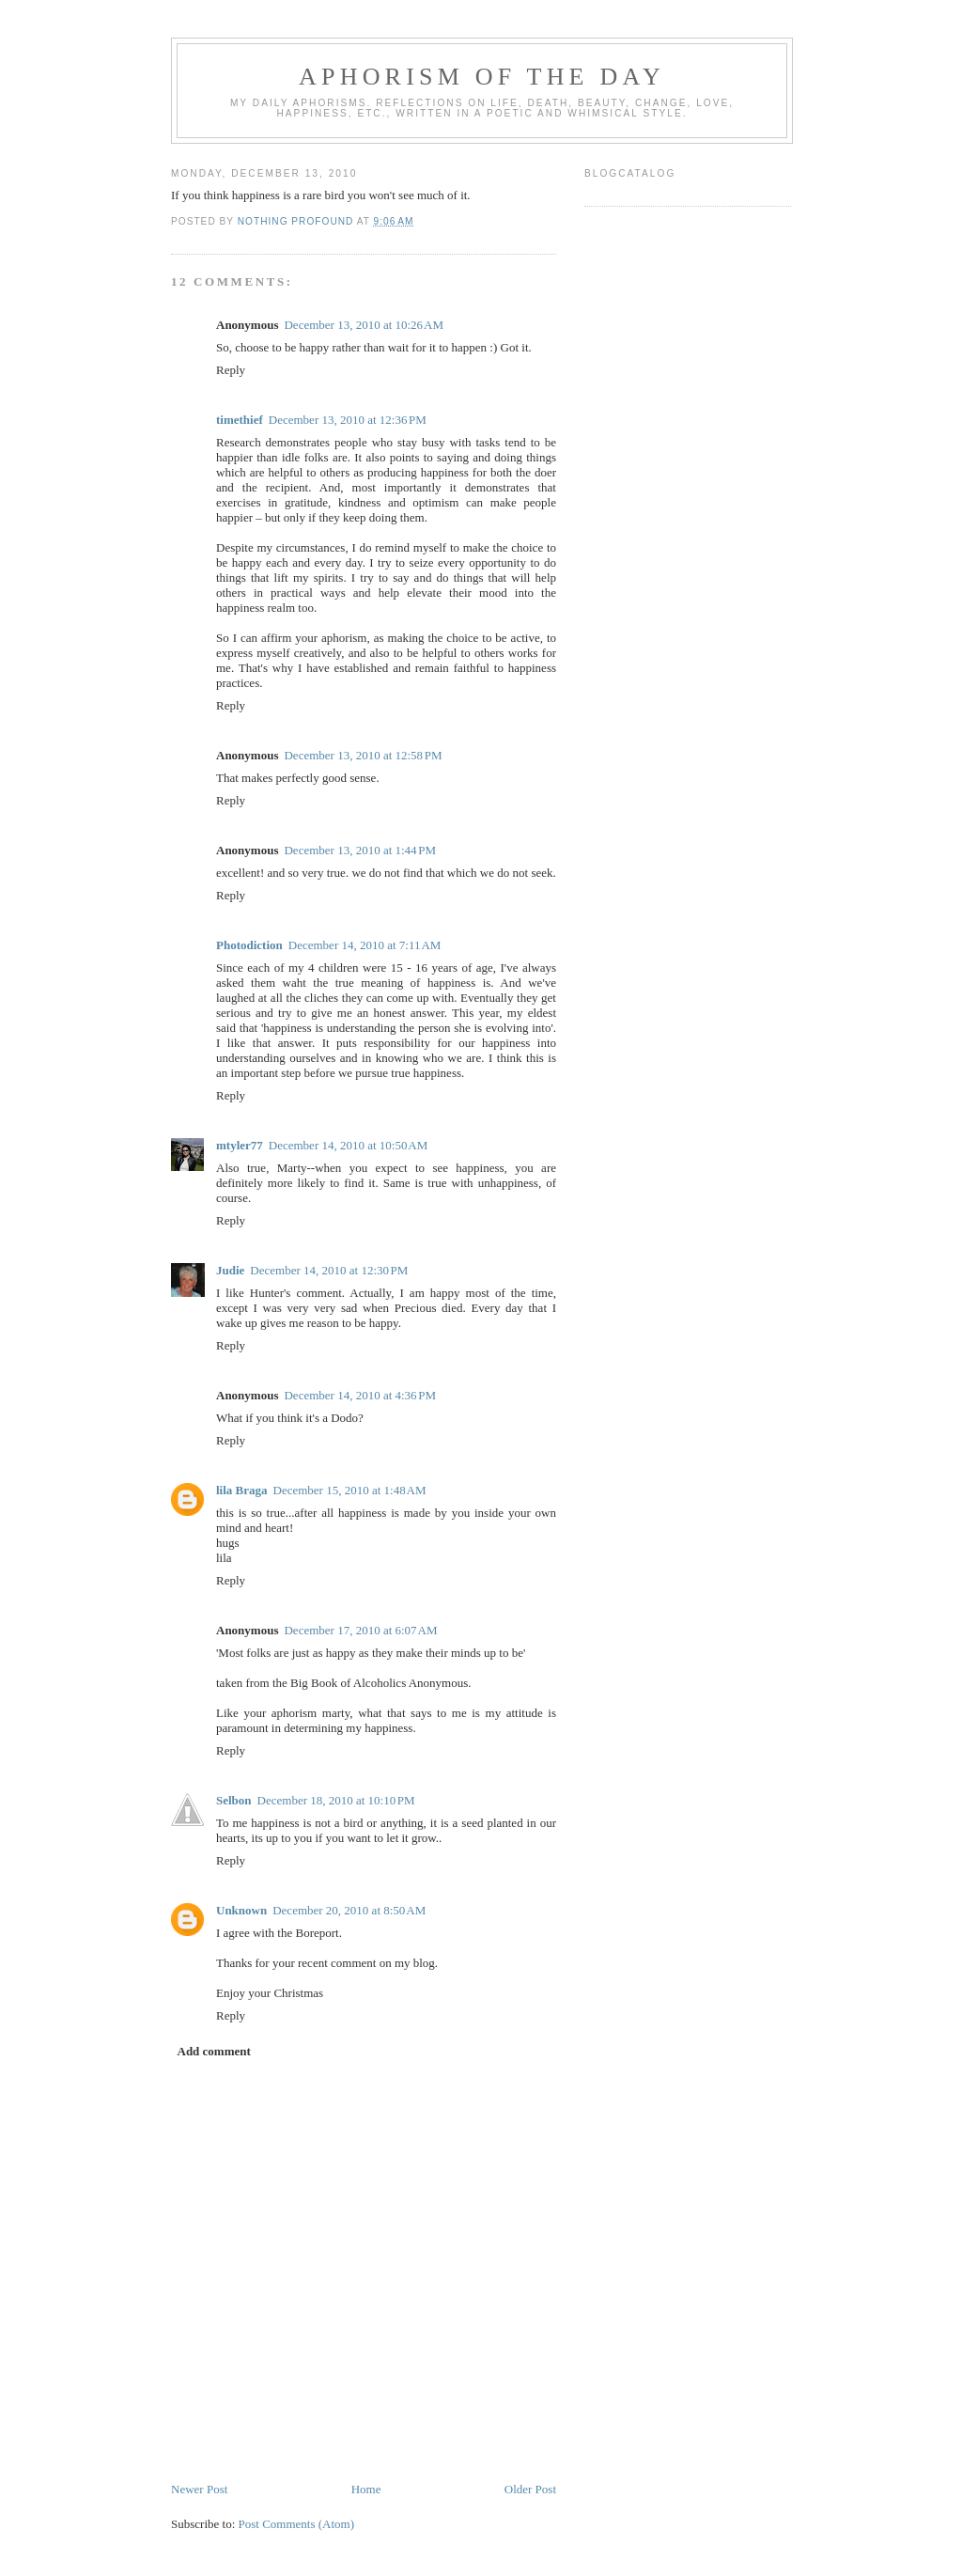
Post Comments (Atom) (297, 2524)
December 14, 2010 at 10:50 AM (348, 1145)
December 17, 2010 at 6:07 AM (360, 1630)
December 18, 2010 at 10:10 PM (336, 1800)
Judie (230, 1270)
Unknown (241, 1910)
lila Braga (242, 1490)
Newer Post (199, 2489)
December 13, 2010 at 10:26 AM (363, 325)
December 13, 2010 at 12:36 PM (348, 420)
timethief (239, 420)
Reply (230, 370)
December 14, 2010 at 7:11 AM (365, 945)
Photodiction (249, 945)
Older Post (530, 2489)
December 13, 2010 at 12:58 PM (363, 755)
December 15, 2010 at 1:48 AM (350, 1490)
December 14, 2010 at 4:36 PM (360, 1395)
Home (366, 2489)
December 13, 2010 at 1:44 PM (360, 850)
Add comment (214, 2051)
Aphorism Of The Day (482, 76)
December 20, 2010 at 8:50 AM (349, 1910)
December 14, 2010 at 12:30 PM (329, 1270)
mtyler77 (239, 1145)
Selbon (234, 1800)
